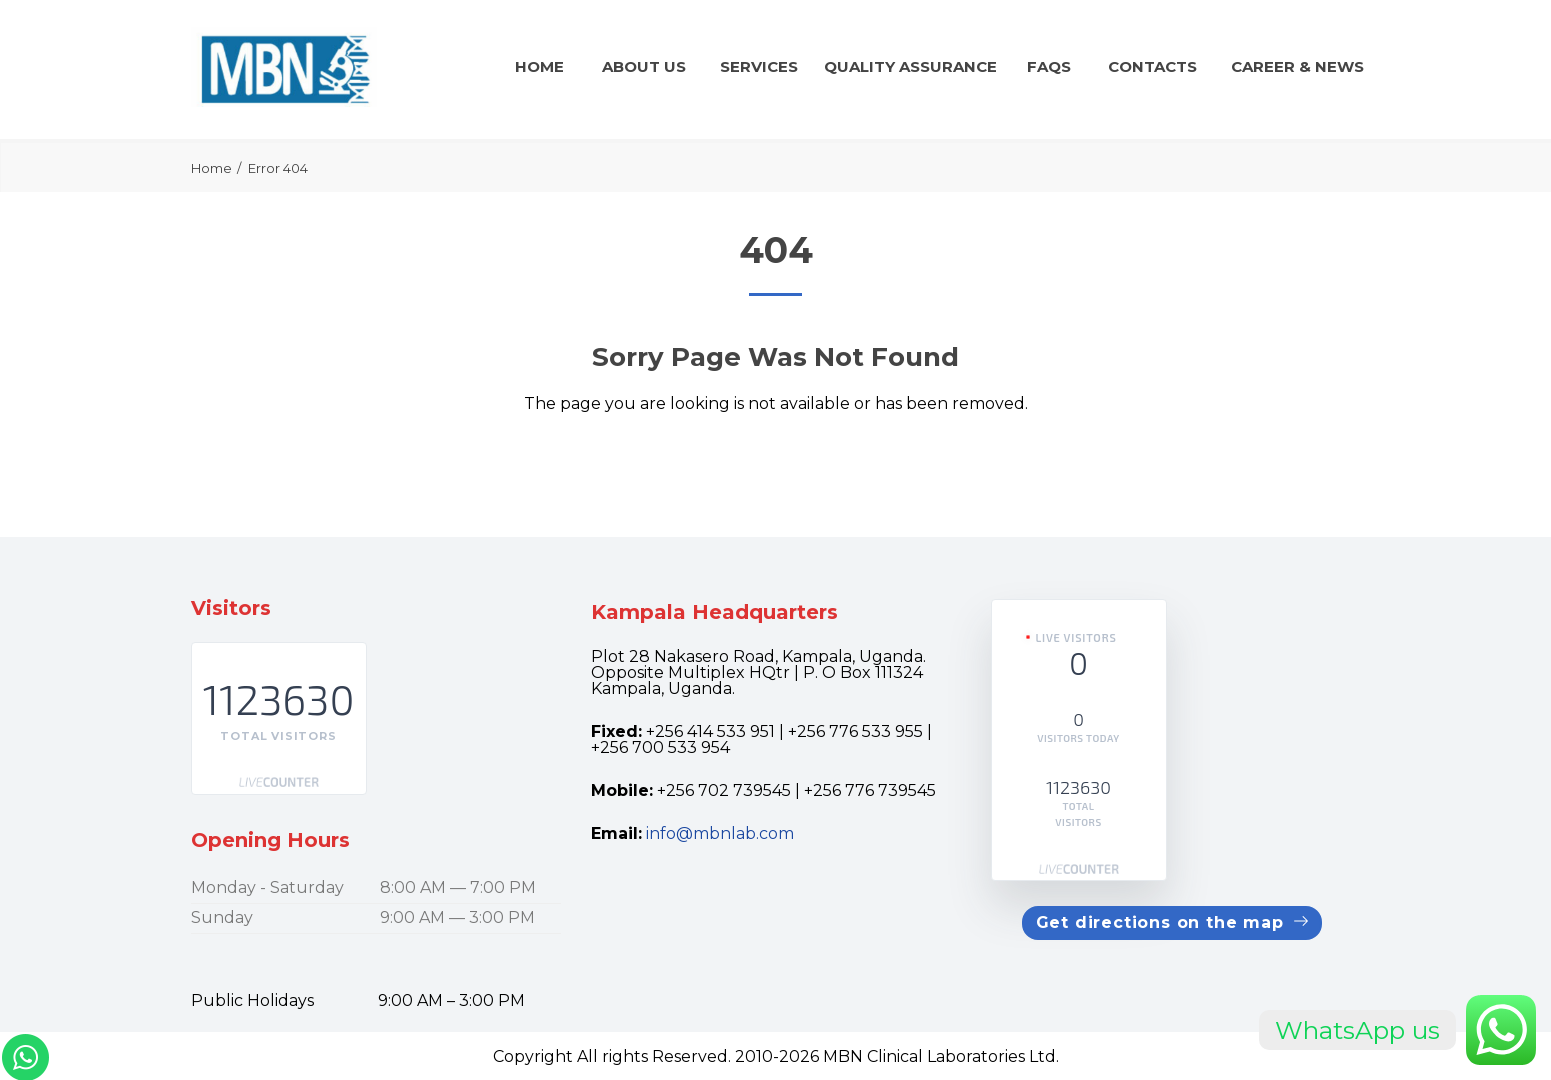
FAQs (1049, 66)
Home (539, 66)
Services (759, 66)
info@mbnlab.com (720, 833)
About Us (644, 66)
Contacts (1152, 66)
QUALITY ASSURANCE (910, 66)
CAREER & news (1297, 66)
